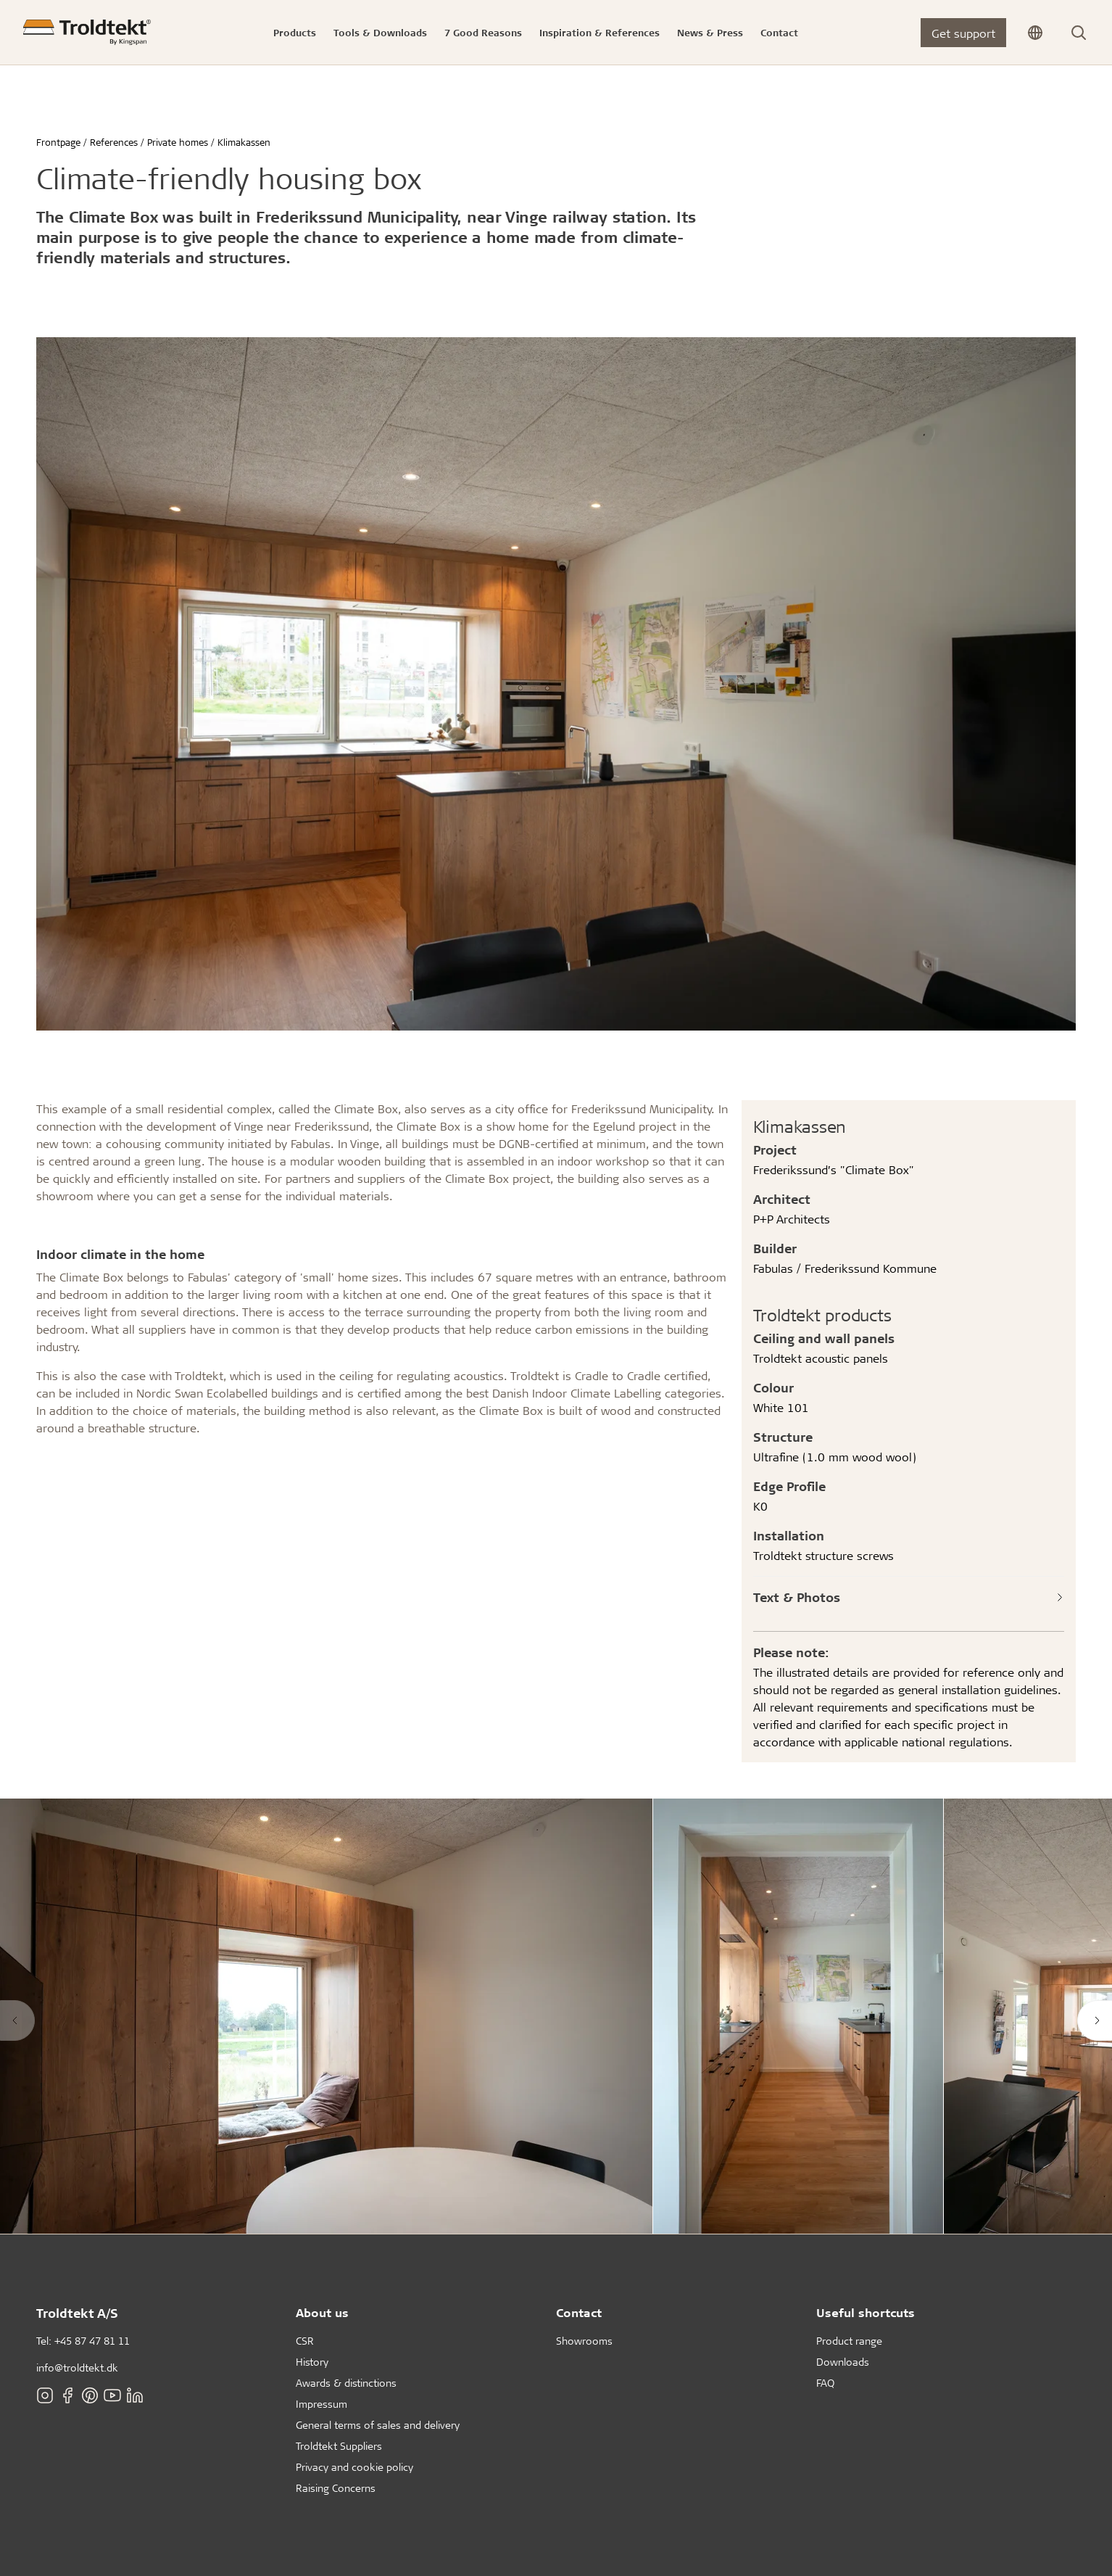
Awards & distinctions (346, 2383)
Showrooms (584, 2341)
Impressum (321, 2404)
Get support (963, 33)
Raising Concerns (335, 2488)
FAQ (825, 2383)
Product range (849, 2341)
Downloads (842, 2362)
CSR (305, 2341)
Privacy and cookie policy (354, 2467)
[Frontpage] (87, 32)
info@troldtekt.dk (77, 2367)
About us (322, 2312)
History (312, 2362)
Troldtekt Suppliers (339, 2446)
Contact (579, 2312)
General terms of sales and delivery (378, 2425)
